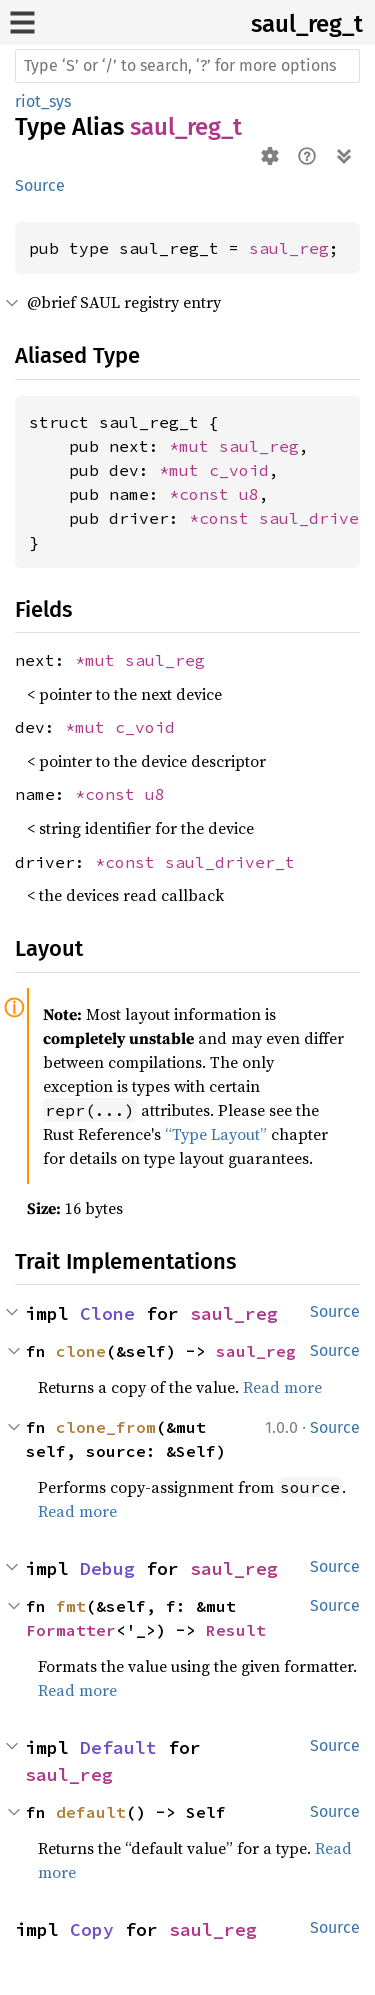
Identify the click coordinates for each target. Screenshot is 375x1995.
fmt (71, 1606)
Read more (282, 1387)
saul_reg (289, 248)
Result (236, 1630)
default (91, 1812)
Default (118, 1747)
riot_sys (43, 101)
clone (81, 1351)
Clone (107, 1313)
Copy (92, 1929)
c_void (239, 470)
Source (40, 185)
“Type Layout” (216, 1134)
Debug (107, 1568)
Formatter (71, 1630)
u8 (249, 494)
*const (204, 494)
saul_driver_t (230, 862)
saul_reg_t (307, 24)
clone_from (106, 1427)
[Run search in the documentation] (187, 66)
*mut (194, 446)
